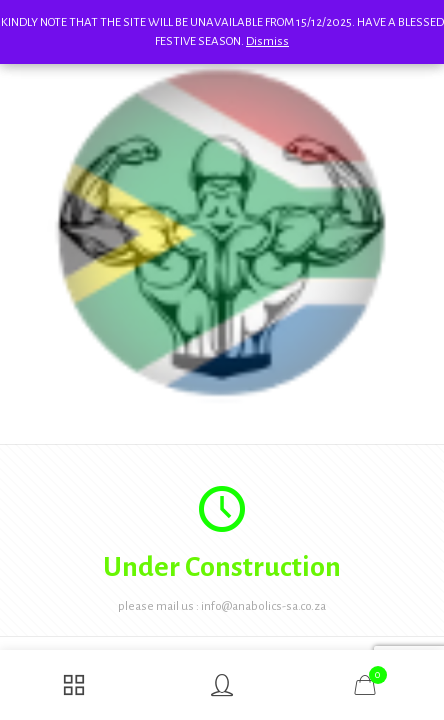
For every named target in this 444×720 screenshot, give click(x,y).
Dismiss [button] (267, 41)
